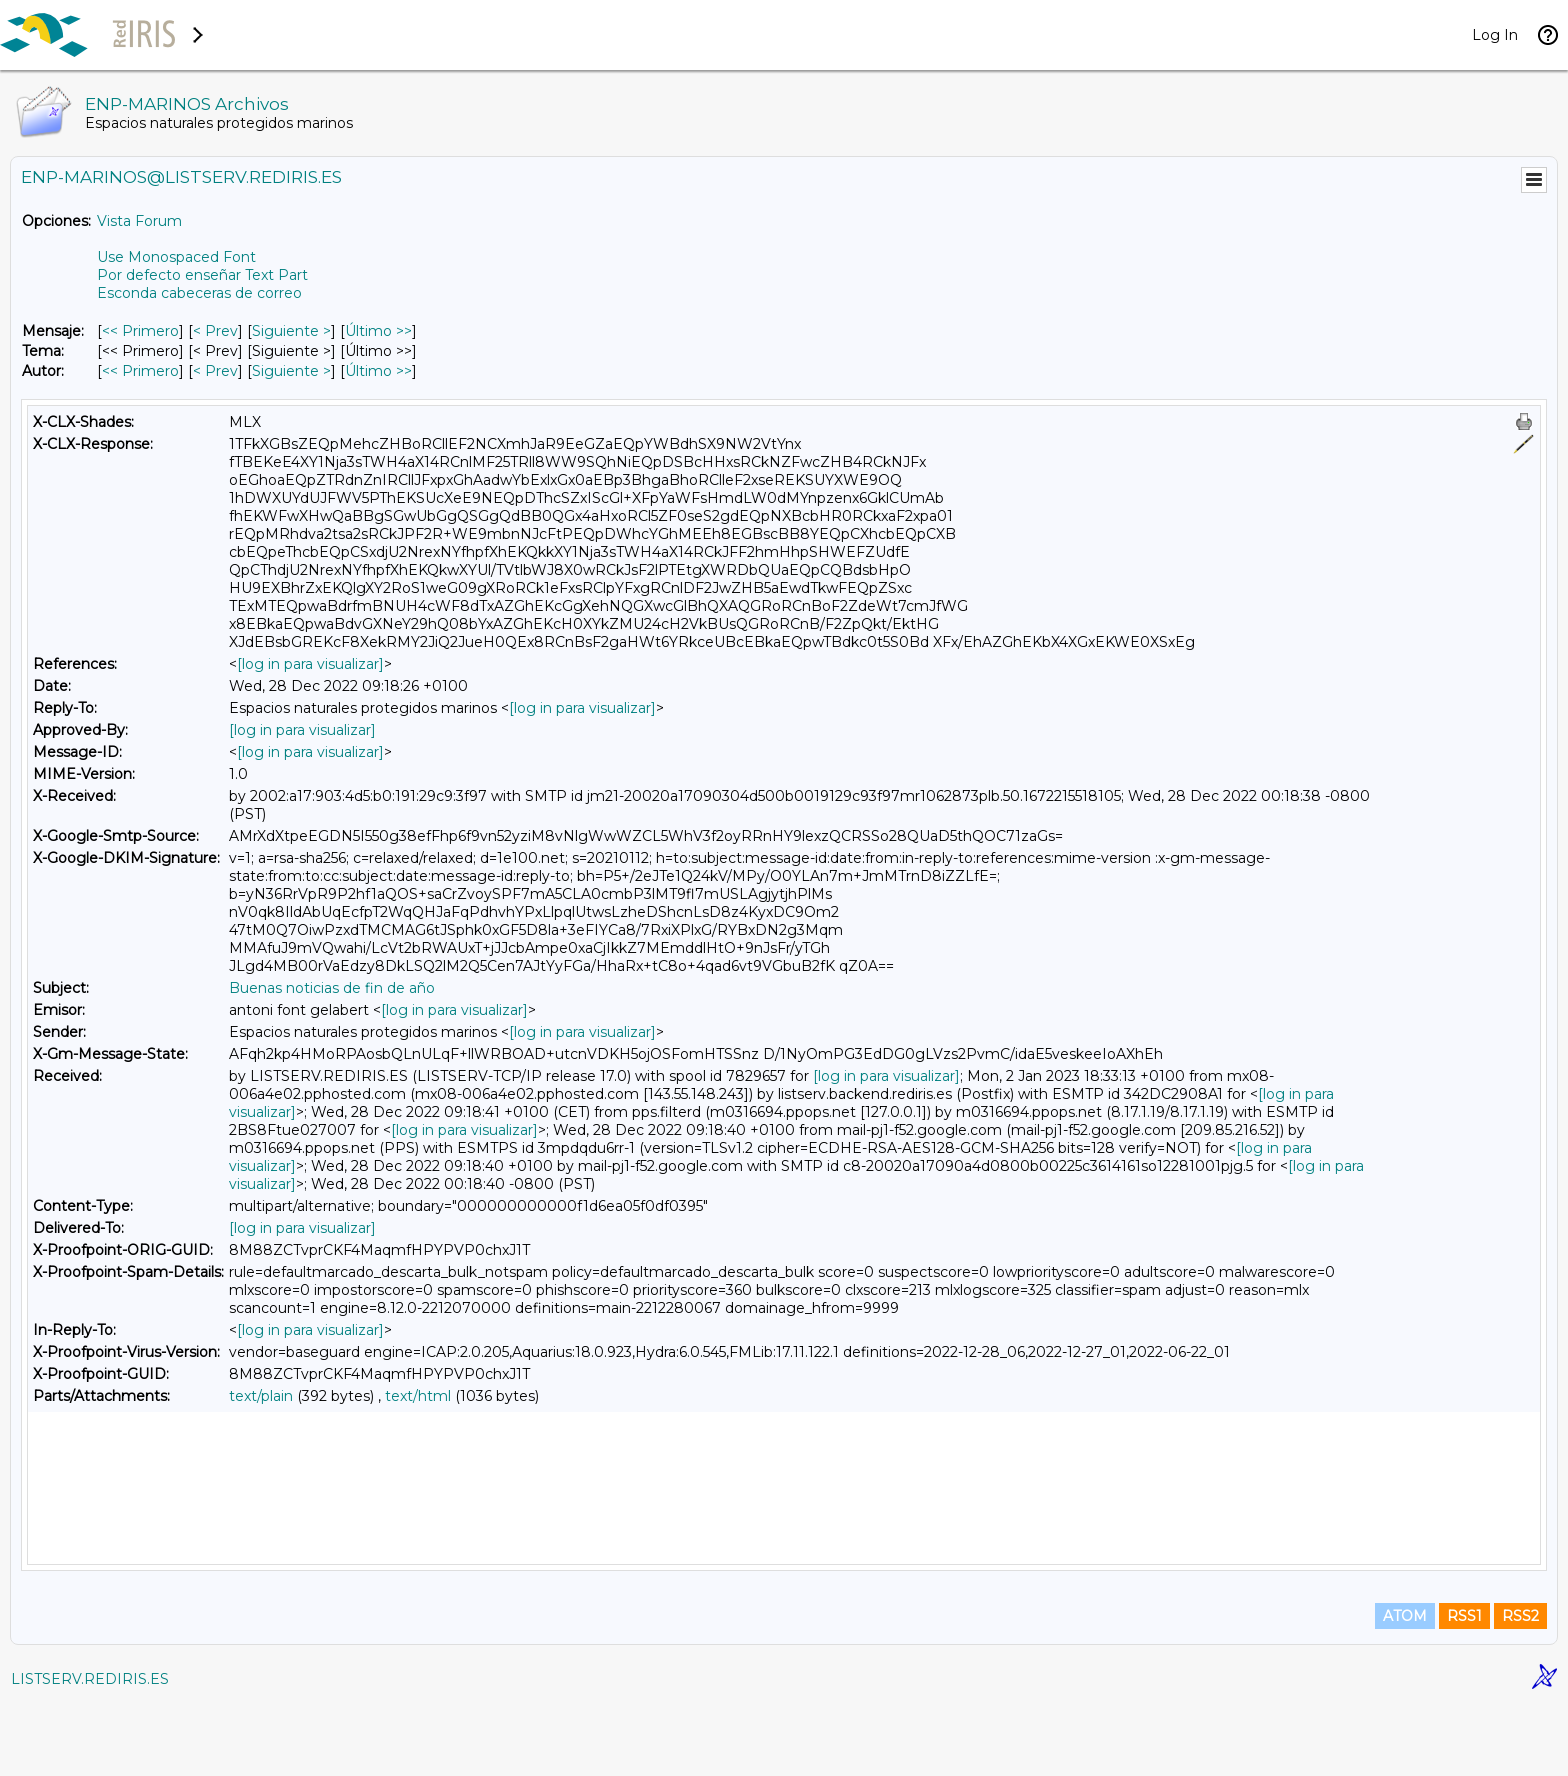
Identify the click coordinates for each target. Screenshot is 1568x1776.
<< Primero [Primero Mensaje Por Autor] (140, 371)
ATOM (1405, 1688)
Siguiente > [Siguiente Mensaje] (291, 331)
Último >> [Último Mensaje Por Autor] (378, 371)
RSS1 (1464, 1688)
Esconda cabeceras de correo (199, 293)
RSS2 (1520, 1688)
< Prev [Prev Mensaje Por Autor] (215, 371)
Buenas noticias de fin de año (332, 988)
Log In (1495, 35)
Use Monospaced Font (176, 257)
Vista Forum (139, 221)
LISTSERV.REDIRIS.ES (90, 1751)
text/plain (261, 1396)
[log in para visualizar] (310, 664)
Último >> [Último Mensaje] (378, 331)
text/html (418, 1396)
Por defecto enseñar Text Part (202, 275)
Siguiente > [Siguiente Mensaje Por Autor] (291, 371)
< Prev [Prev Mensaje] (215, 331)
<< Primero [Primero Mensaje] (140, 331)
